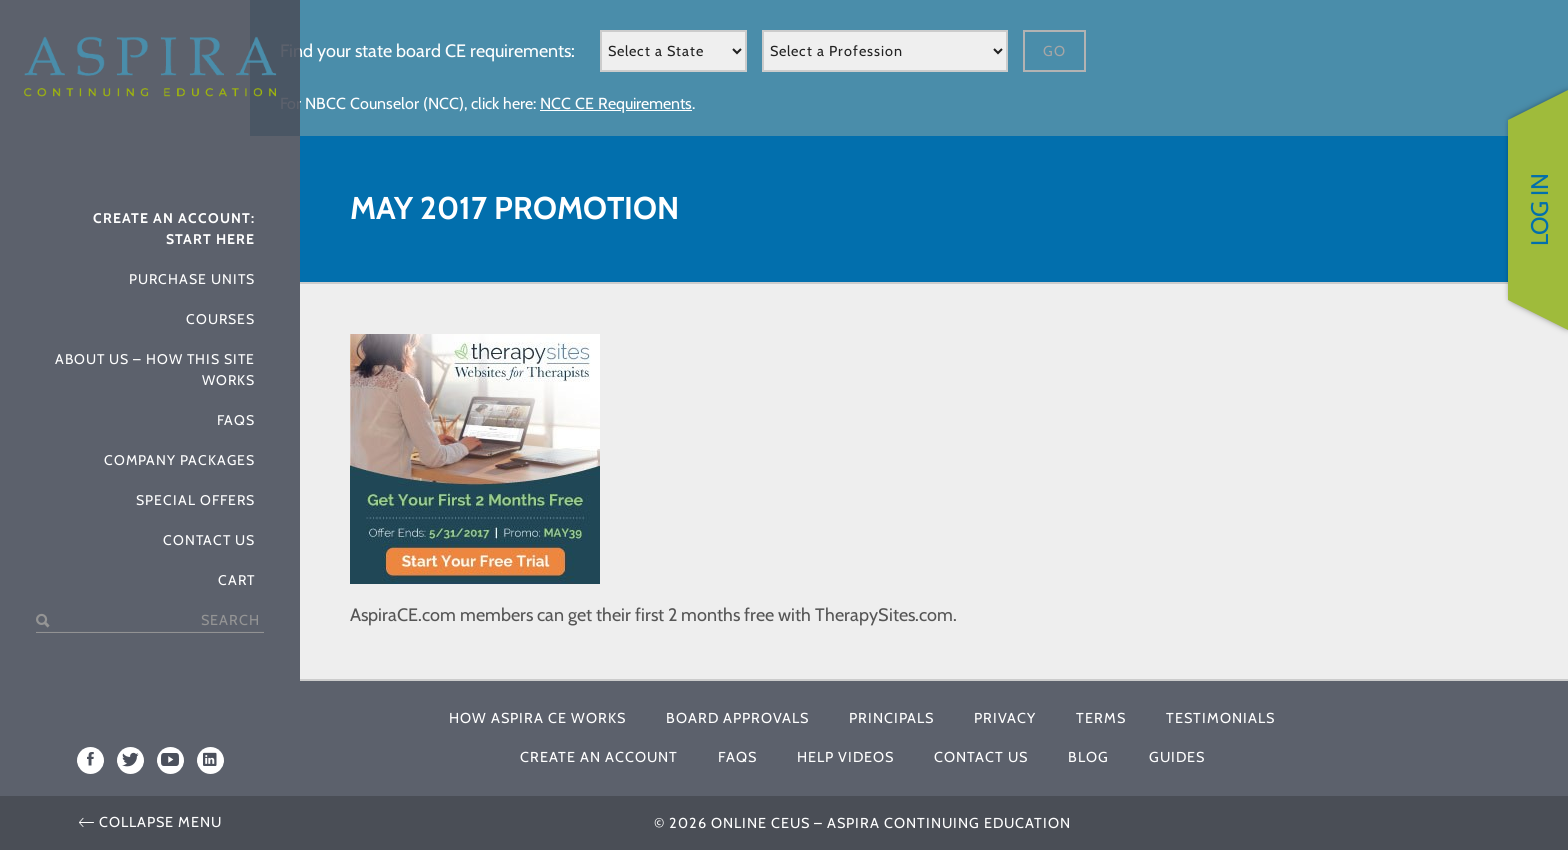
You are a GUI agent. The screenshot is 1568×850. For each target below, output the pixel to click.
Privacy (1005, 718)
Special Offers (195, 500)
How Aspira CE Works (537, 718)
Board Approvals (737, 718)
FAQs (236, 420)
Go (1054, 51)
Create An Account (599, 757)
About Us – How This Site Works (155, 369)
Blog (1088, 757)
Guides (1177, 757)
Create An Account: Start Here (174, 228)
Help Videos (845, 757)
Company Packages (179, 460)
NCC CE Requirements (616, 103)
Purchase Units (192, 279)
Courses (220, 319)
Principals (891, 718)
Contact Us (209, 540)
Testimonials (1220, 718)
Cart (236, 580)
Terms (1101, 718)
